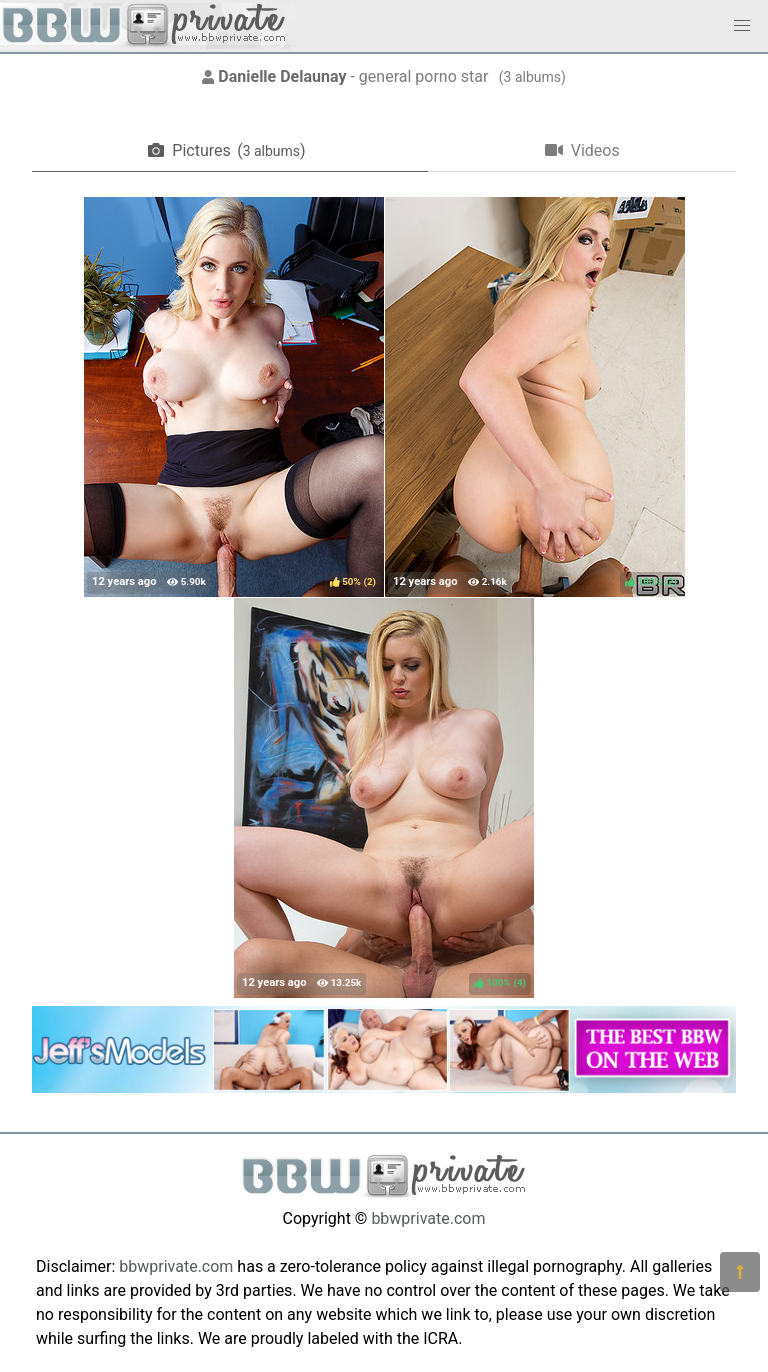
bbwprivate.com (428, 1218)
